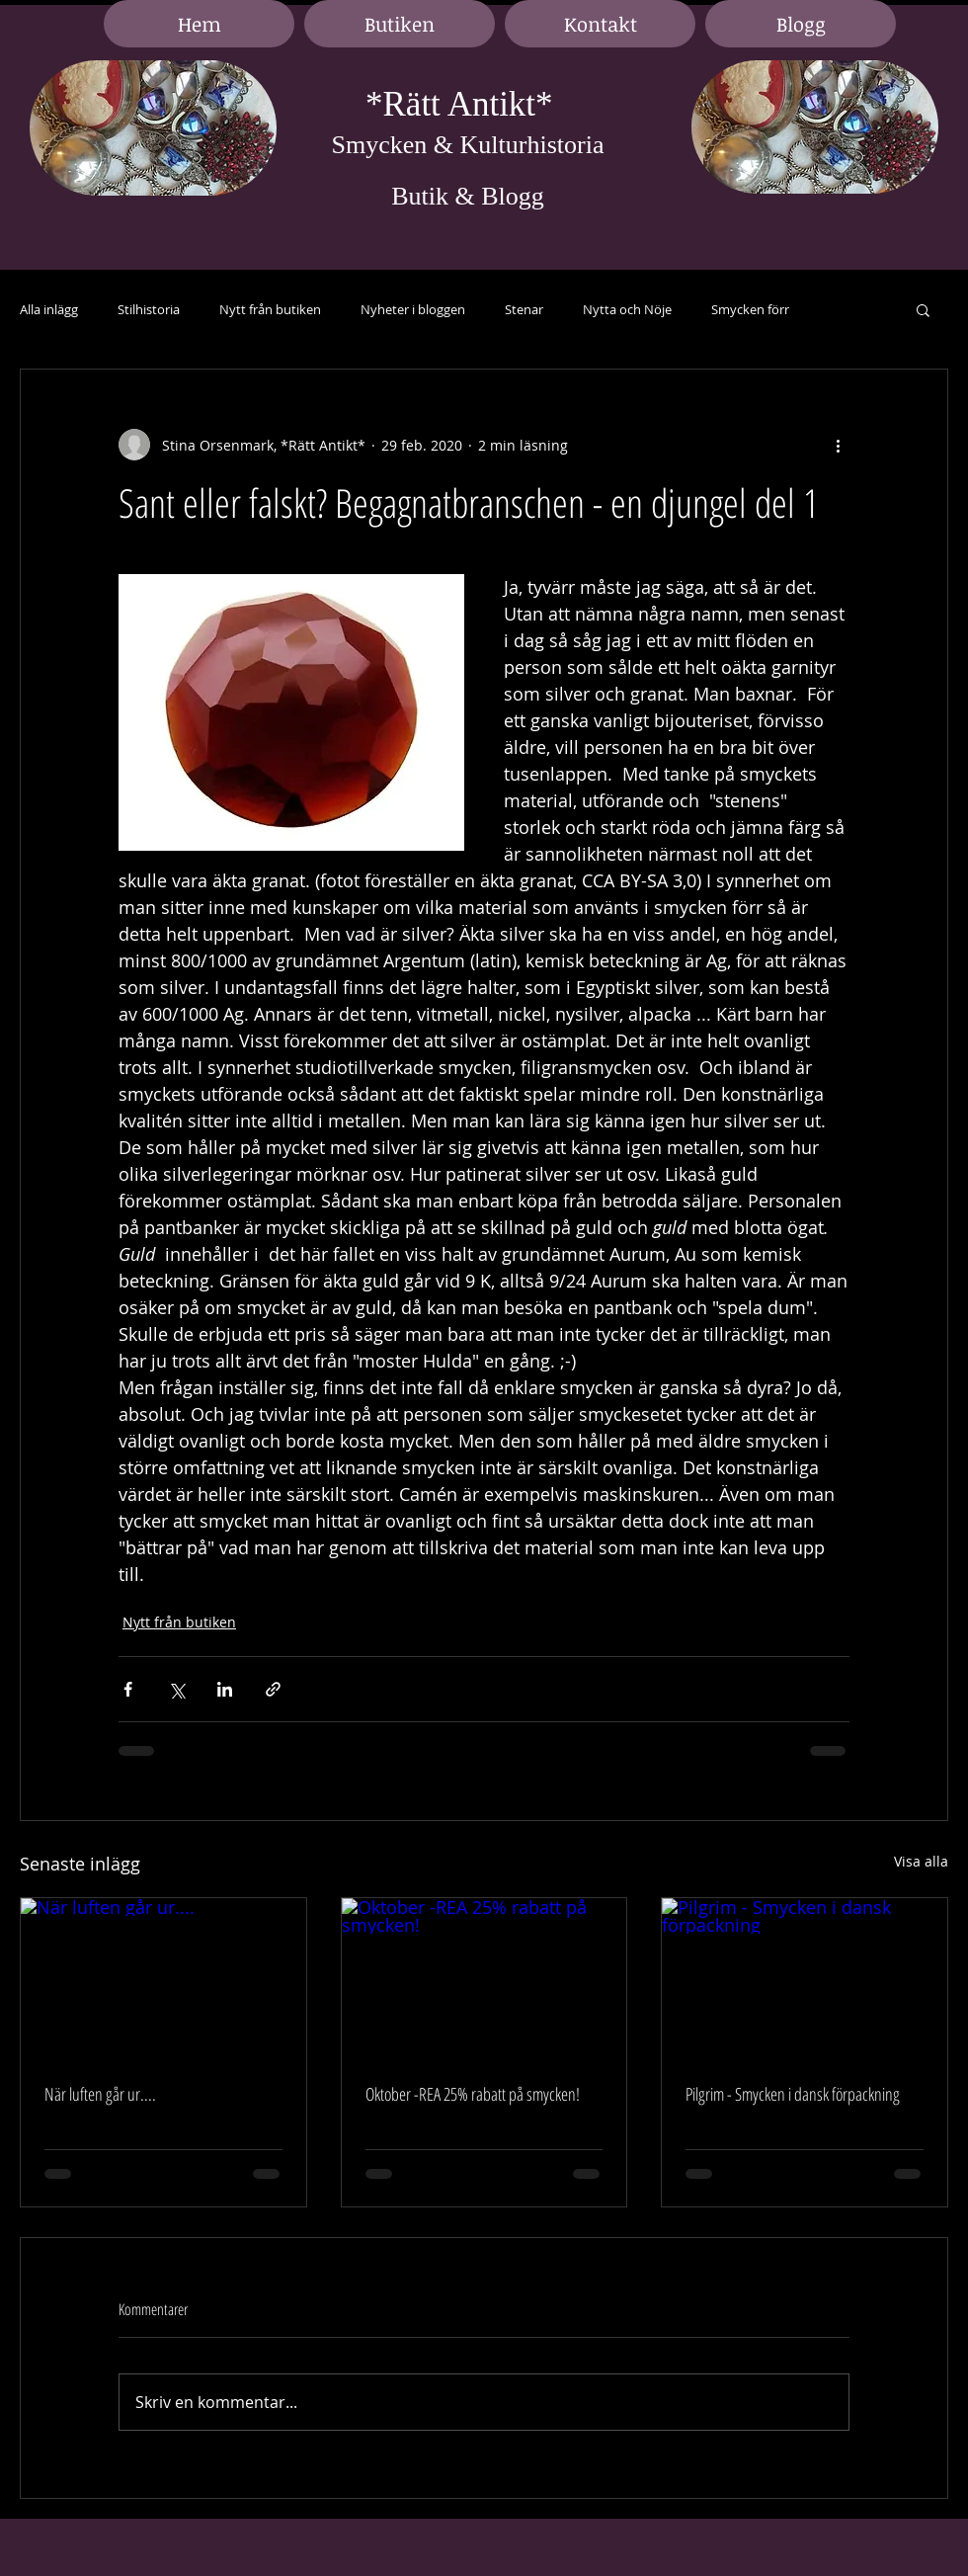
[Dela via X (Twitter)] (176, 1689)
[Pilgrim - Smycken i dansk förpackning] (804, 1978)
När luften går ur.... (100, 2094)
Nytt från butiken (270, 309)
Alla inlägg (49, 309)
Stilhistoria (149, 309)
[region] (153, 129)
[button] (923, 309)
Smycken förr (750, 309)
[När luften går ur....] (163, 1978)
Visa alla (921, 1861)
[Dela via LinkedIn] (224, 1689)
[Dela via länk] (273, 1689)
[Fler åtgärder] (837, 445)
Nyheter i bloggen (413, 309)
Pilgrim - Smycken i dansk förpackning (793, 2094)
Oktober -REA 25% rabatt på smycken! (472, 2094)
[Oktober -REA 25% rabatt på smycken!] (484, 1978)
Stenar (524, 309)
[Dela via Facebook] (128, 1689)
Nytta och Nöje (627, 309)
